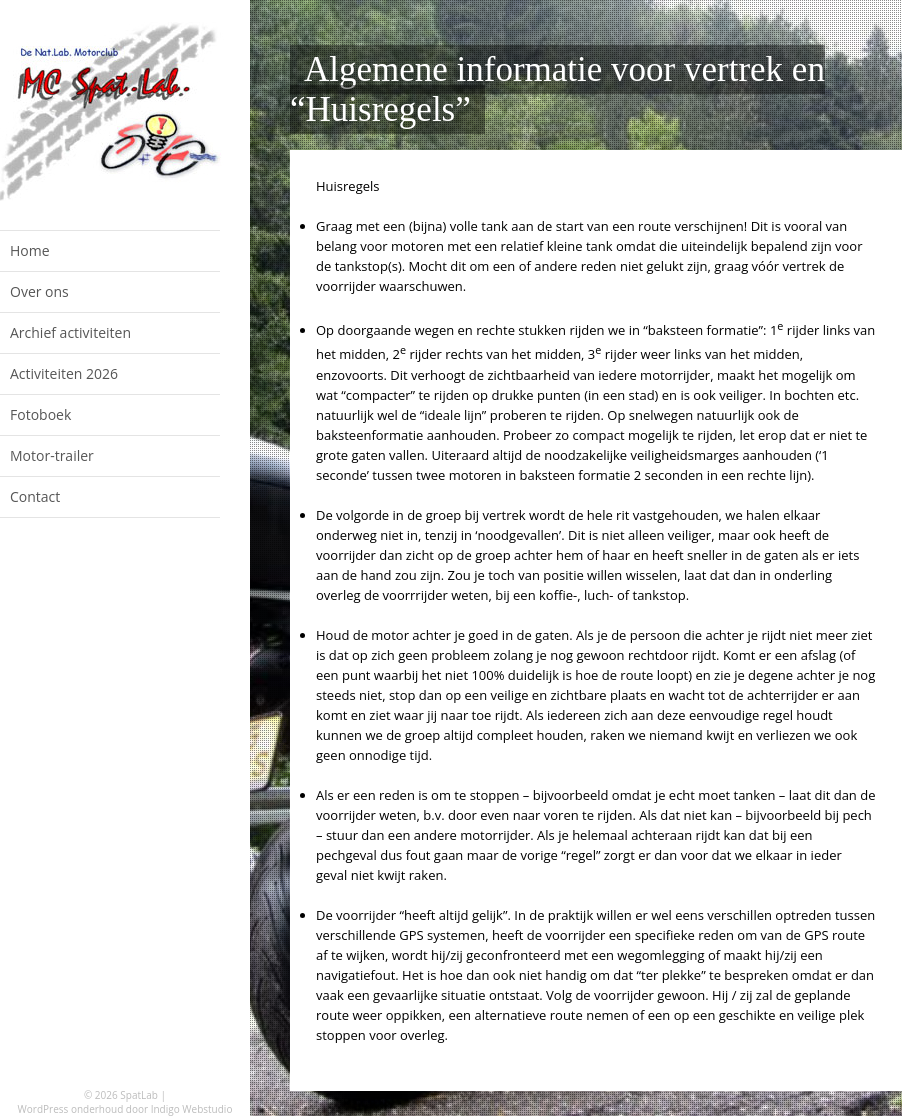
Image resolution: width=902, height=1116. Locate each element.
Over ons (39, 291)
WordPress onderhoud (71, 1109)
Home (30, 250)
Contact (35, 496)
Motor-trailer (52, 455)
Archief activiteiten (70, 332)
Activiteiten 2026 (64, 373)
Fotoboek (40, 414)
